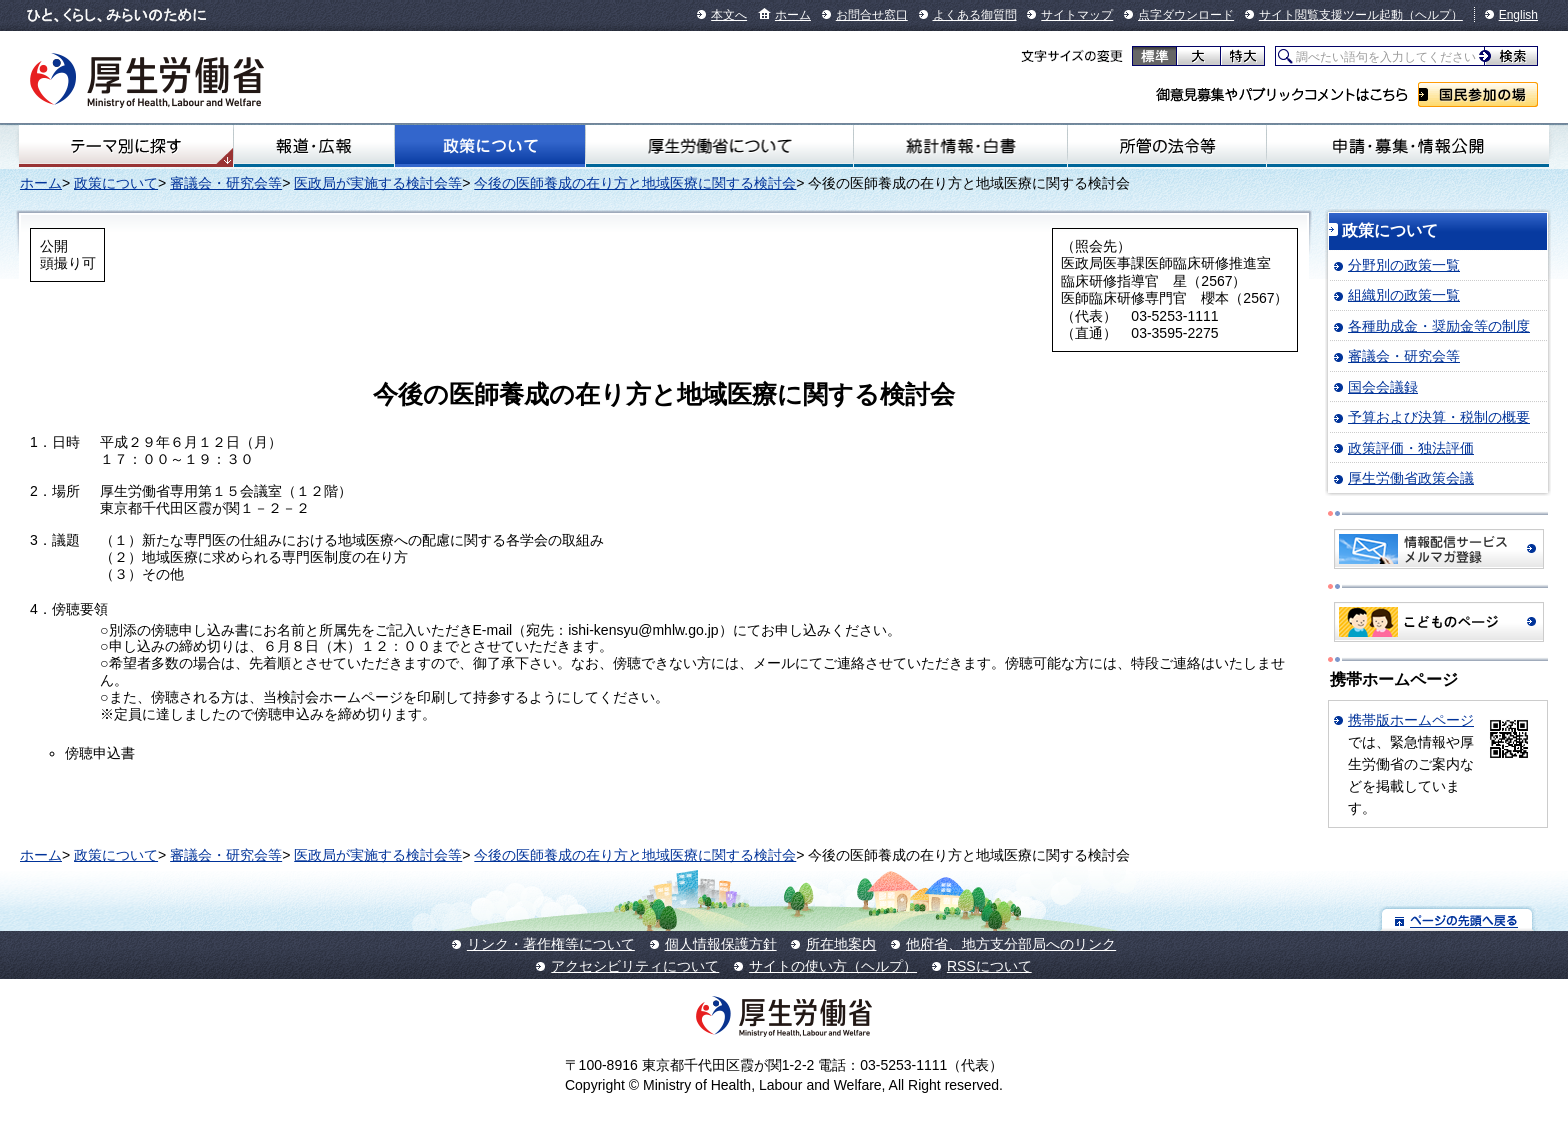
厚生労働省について (719, 146)
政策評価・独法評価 (1411, 448)
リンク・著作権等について (551, 944)
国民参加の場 (1478, 94)
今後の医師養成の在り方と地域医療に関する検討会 (635, 183)
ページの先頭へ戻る (1457, 919)
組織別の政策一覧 (1404, 295)
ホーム (793, 15)
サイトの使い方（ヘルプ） (833, 966)
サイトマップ (1077, 15)
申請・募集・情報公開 (1408, 146)
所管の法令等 (1167, 146)
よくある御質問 (975, 15)
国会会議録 (1383, 387)
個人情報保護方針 (721, 944)
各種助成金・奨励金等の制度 (1439, 326)
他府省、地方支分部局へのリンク (1011, 944)
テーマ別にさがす (126, 146)
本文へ (729, 15)
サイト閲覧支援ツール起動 (1331, 15)
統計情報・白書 (960, 146)
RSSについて (989, 966)
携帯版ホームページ (1411, 720)
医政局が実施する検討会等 (378, 183)
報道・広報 (314, 146)
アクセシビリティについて (635, 966)
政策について (490, 146)
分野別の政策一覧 (1404, 265)
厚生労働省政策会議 (1411, 478)
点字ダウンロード (1186, 15)
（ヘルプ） (1433, 15)
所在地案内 (841, 944)
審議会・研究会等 (226, 183)
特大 (1242, 56)
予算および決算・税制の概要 (1439, 417)
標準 (1154, 56)
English (1518, 15)
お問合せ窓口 (872, 15)
